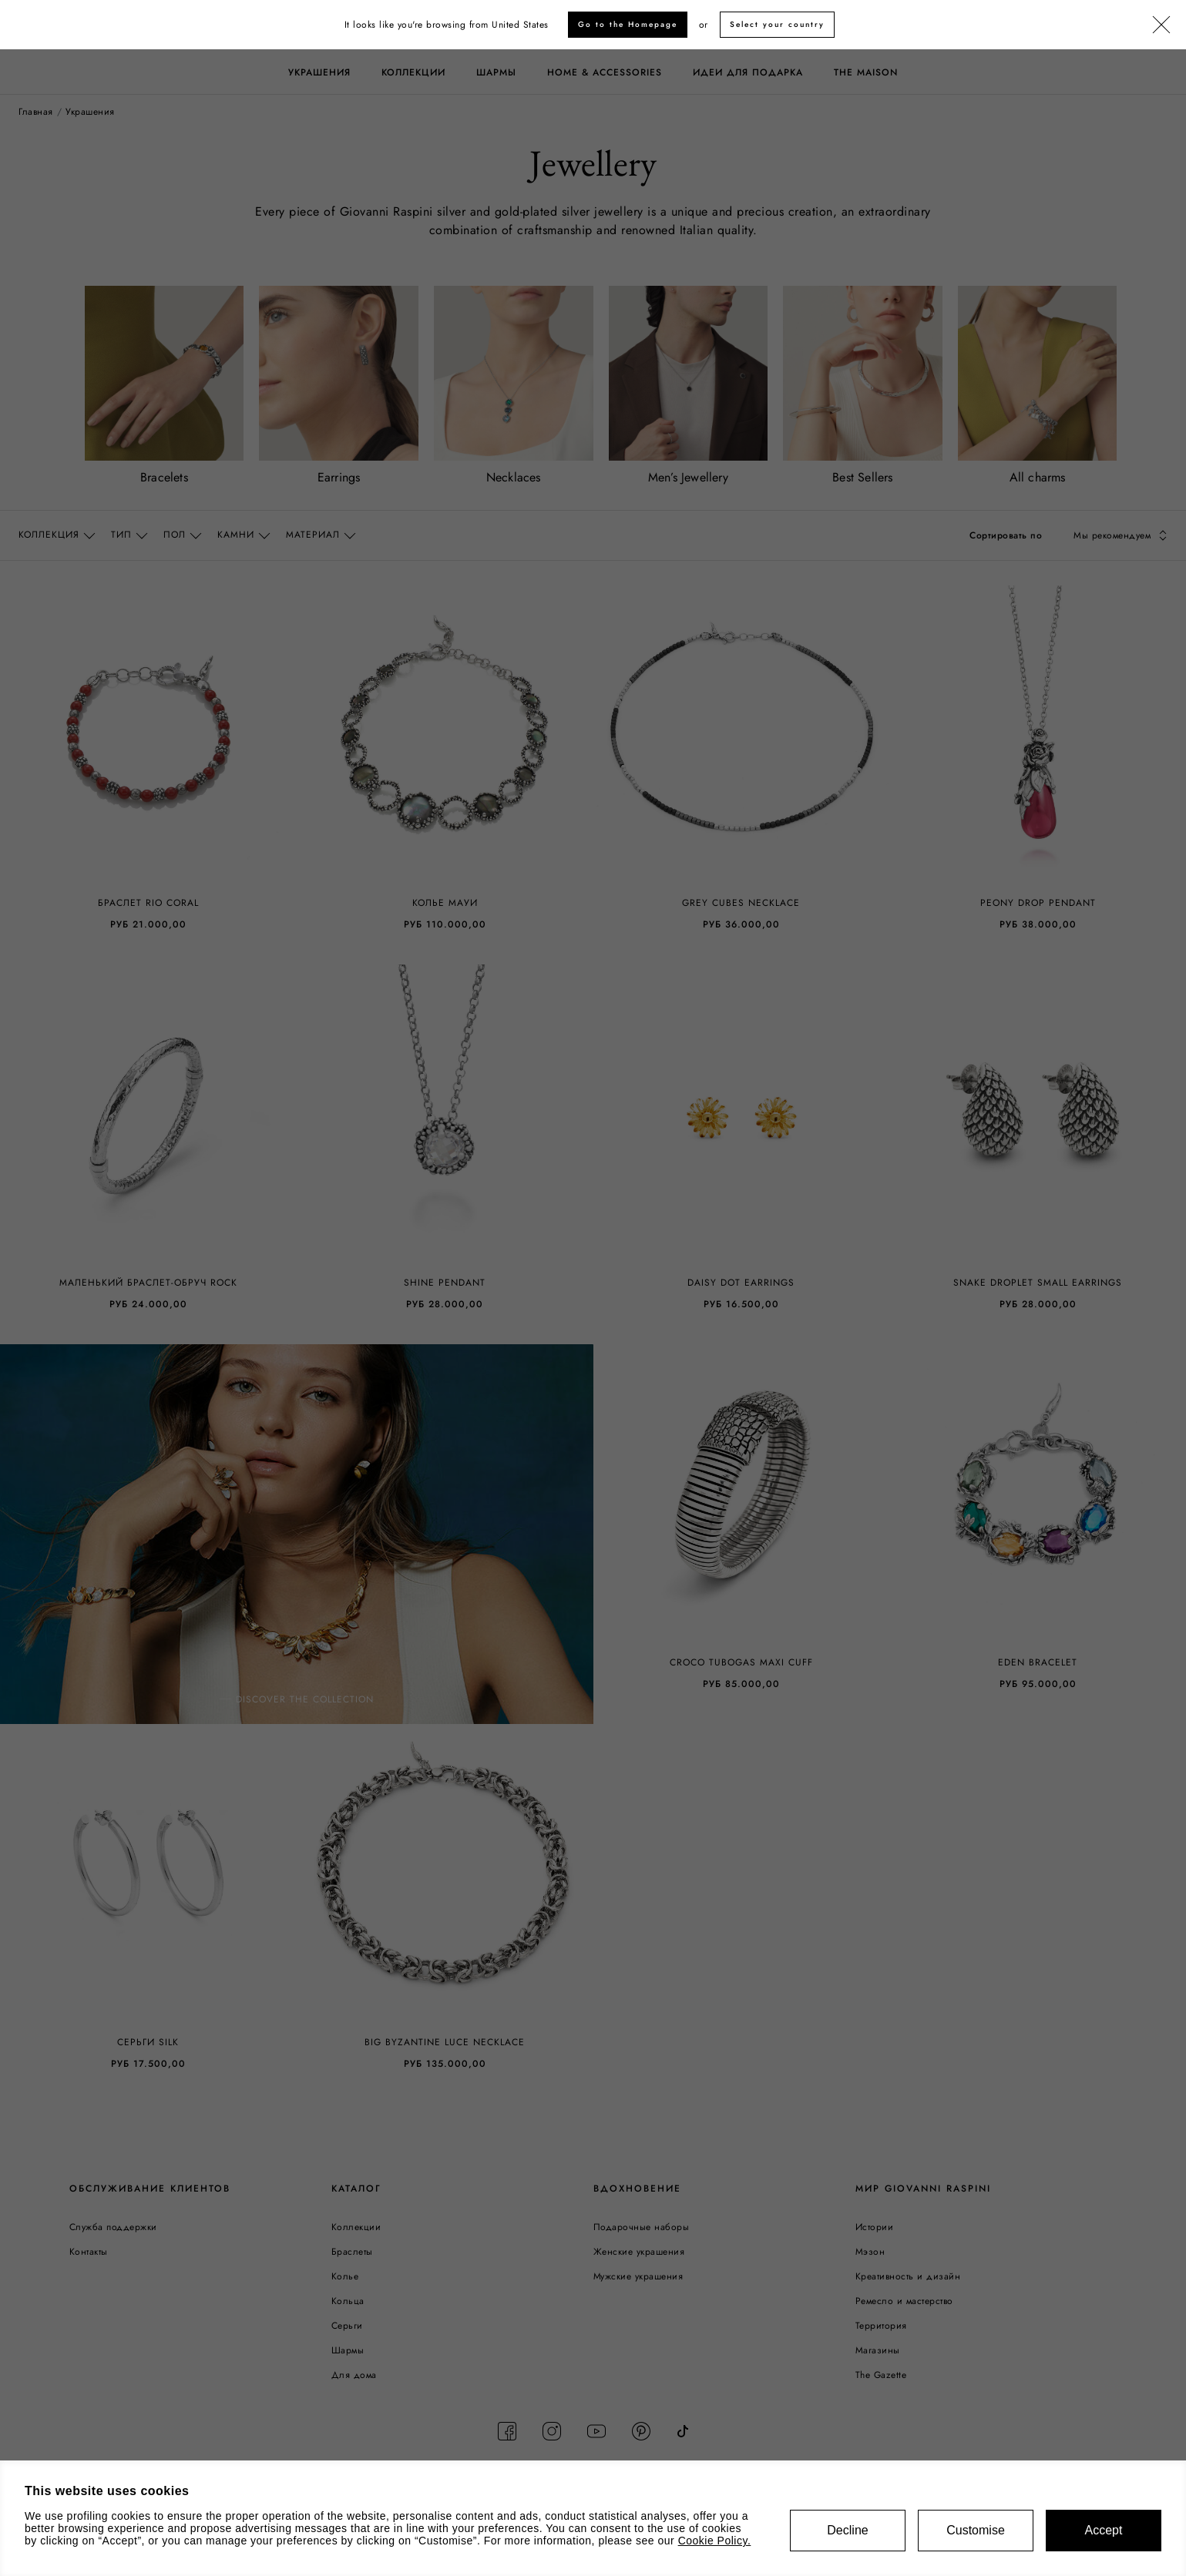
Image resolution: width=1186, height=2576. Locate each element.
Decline (847, 2530)
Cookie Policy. (714, 2540)
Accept (1104, 2530)
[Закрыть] (1161, 25)
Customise (975, 2530)
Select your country (777, 24)
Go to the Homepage (627, 24)
